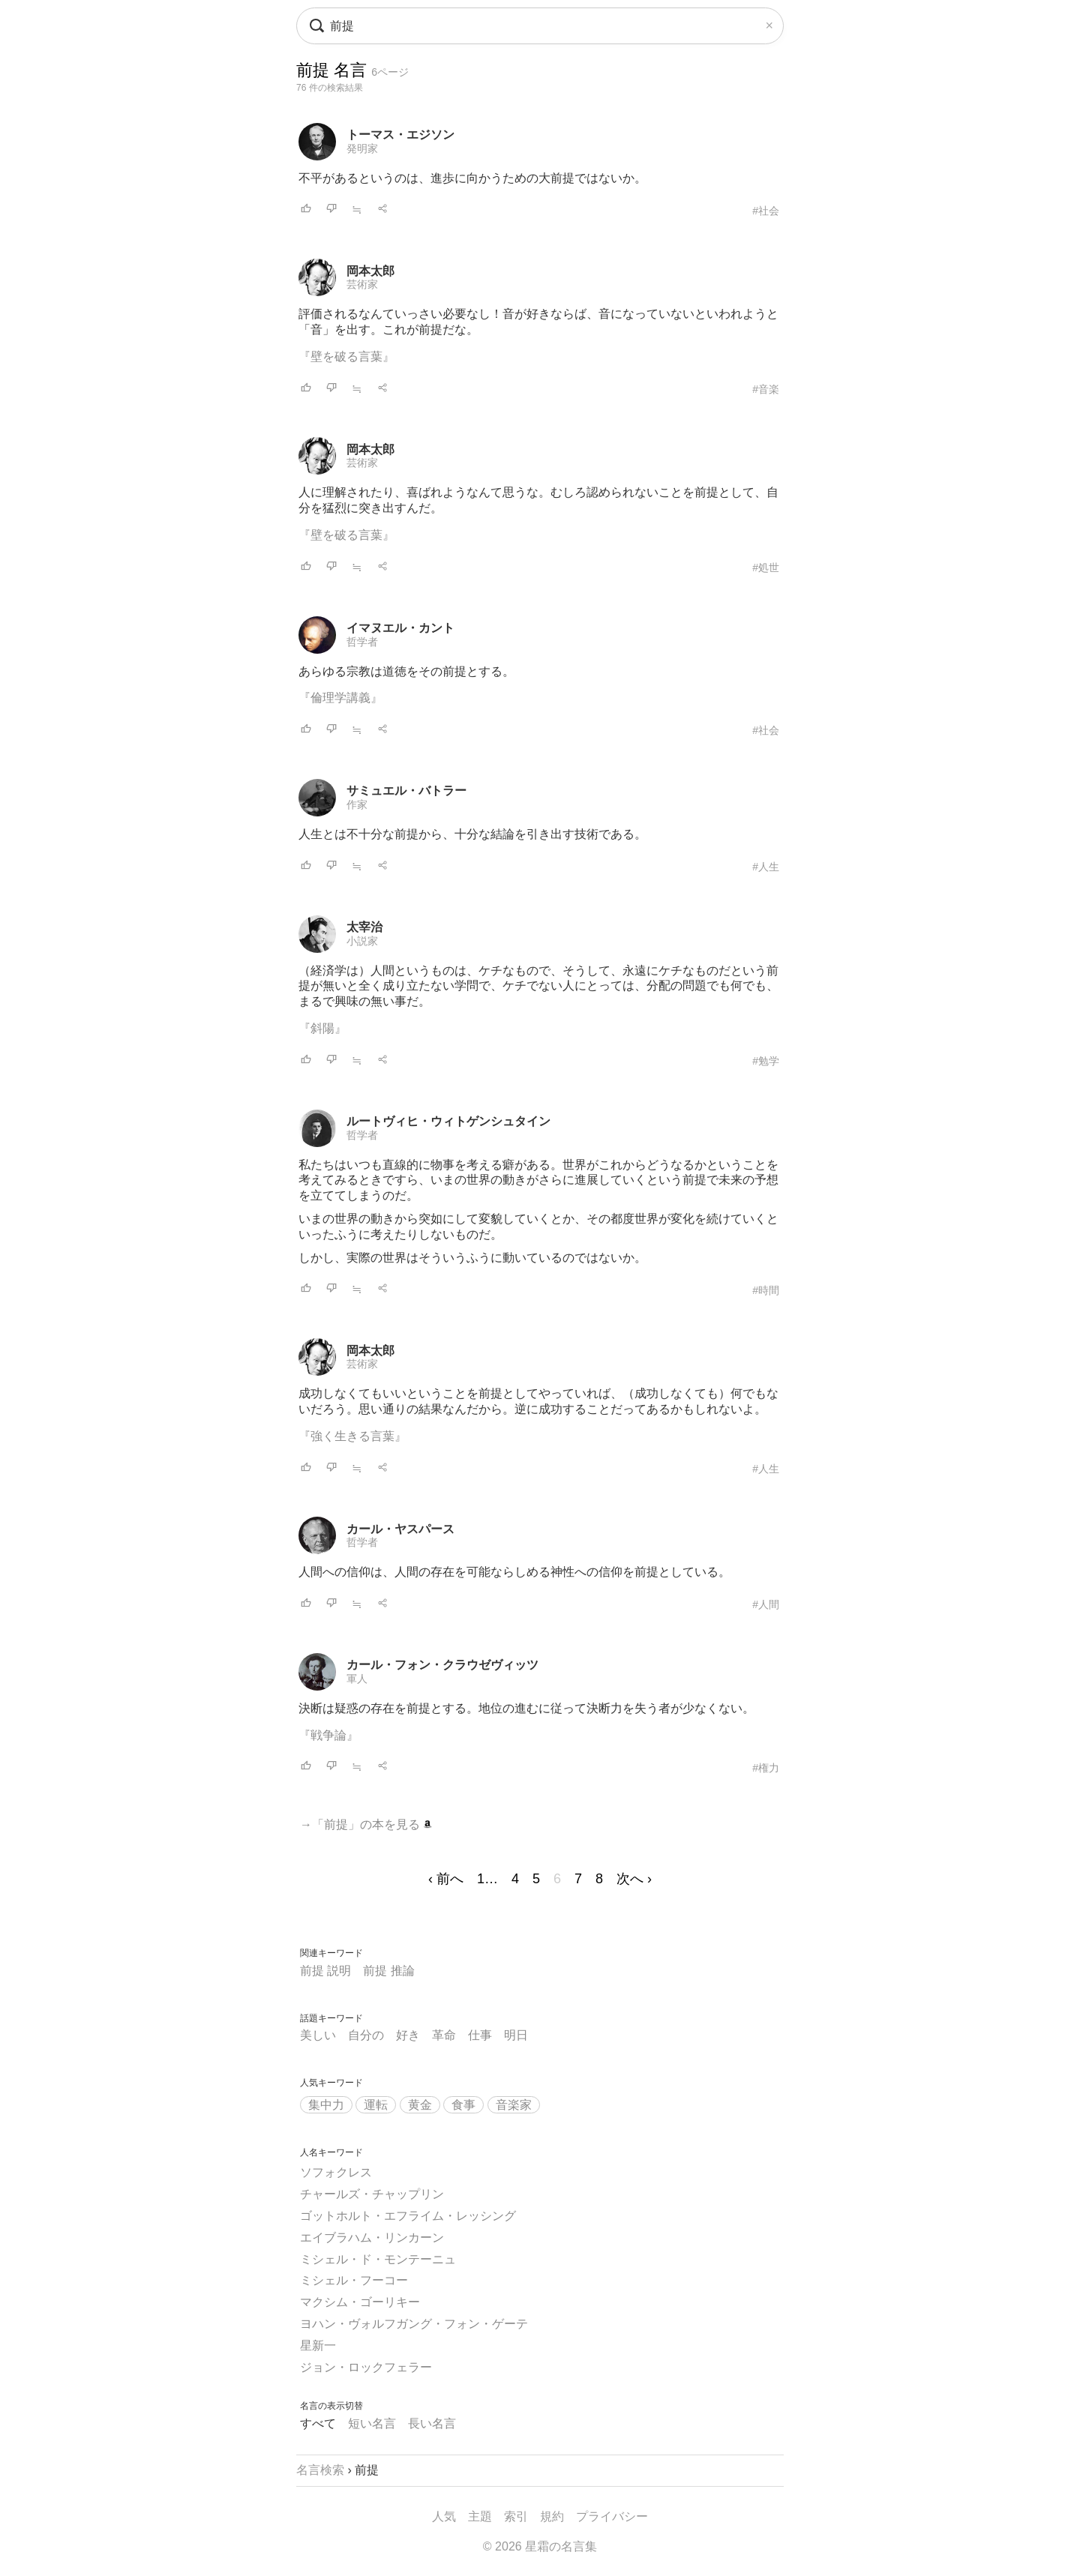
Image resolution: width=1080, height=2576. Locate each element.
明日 (516, 2035)
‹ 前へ (446, 1878)
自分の (366, 2035)
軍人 (357, 1679)
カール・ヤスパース (400, 1529)
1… (487, 1878)
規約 (552, 2516)
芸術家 (362, 284)
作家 (357, 804)
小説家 (362, 941)
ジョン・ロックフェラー (366, 2367)
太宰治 (364, 927)
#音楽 (765, 389)
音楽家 (514, 2104)
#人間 (765, 1604)
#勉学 (765, 1061)
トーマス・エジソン (400, 134)
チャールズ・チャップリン (372, 2194)
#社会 (765, 211)
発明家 (362, 148)
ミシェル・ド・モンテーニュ (378, 2259)
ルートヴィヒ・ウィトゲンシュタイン (448, 1121)
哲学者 (362, 642)
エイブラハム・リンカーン (372, 2237)
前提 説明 (325, 1970)
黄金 (420, 2104)
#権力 (765, 1768)
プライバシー (612, 2516)
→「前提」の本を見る (366, 1824)
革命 (444, 2035)
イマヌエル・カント (400, 628)
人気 (444, 2516)
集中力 (326, 2104)
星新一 (318, 2345)
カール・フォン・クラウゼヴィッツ (442, 1664)
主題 (480, 2516)
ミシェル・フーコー (354, 2280)
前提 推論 (388, 1970)
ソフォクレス (336, 2172)
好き (408, 2035)
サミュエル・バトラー (406, 790)
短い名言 (372, 2423)
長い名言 (432, 2423)
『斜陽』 (322, 1028)
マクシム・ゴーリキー (360, 2302)
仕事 (480, 2035)
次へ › (634, 1878)
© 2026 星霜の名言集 (540, 2546)
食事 (464, 2104)
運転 (376, 2104)
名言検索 (320, 2470)
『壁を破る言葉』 (346, 356)
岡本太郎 (370, 271)
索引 (516, 2516)
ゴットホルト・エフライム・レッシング (408, 2215)
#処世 (765, 568)
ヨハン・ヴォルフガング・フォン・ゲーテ (414, 2323)
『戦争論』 (328, 1735)
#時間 (765, 1290)
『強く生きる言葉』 (352, 1436)
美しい (318, 2035)
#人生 (765, 867)
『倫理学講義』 (340, 697)
